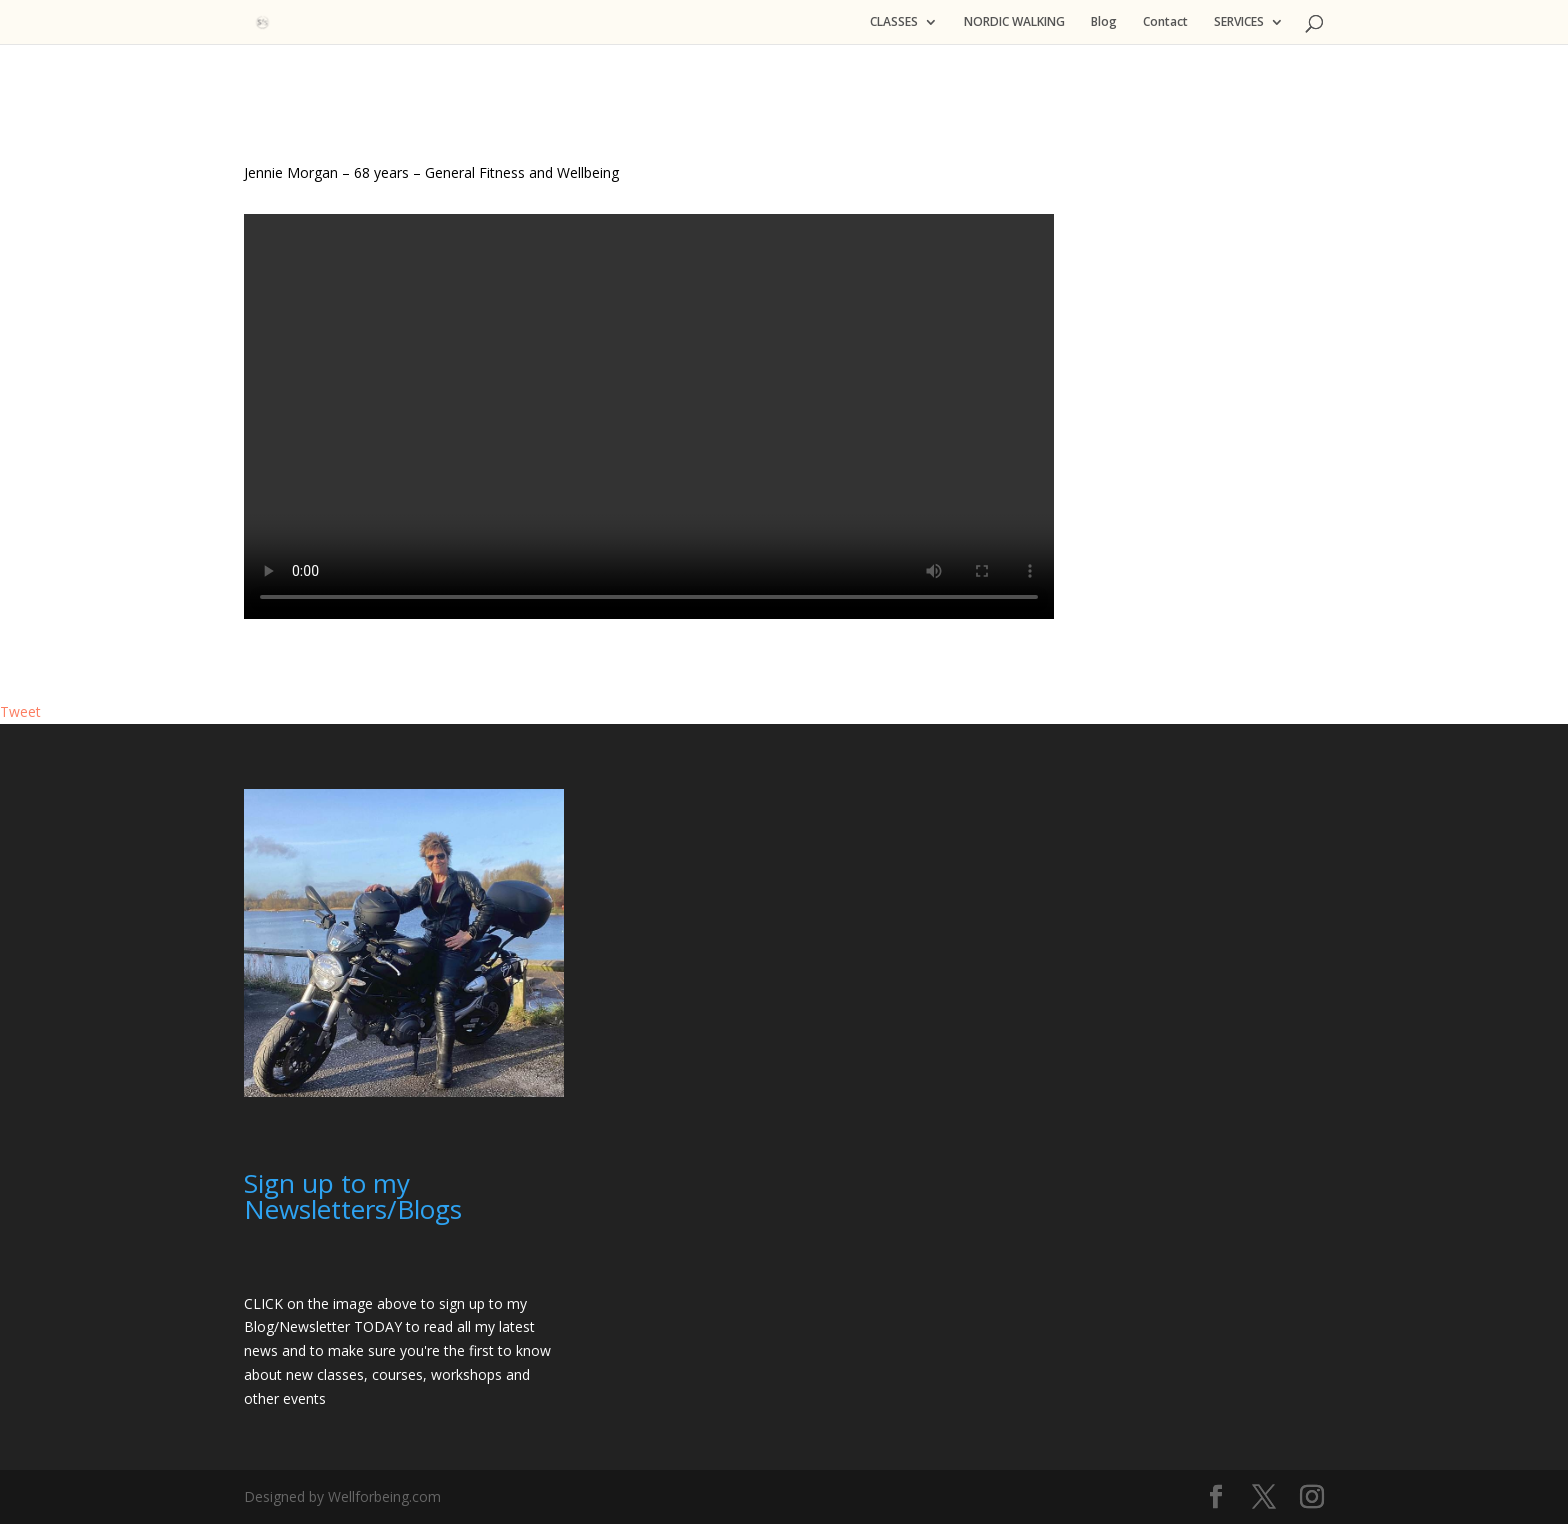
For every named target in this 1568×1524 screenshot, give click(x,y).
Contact (1165, 22)
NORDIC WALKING (1014, 22)
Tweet (20, 711)
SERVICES (1239, 22)
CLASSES (894, 22)
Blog (1104, 22)
